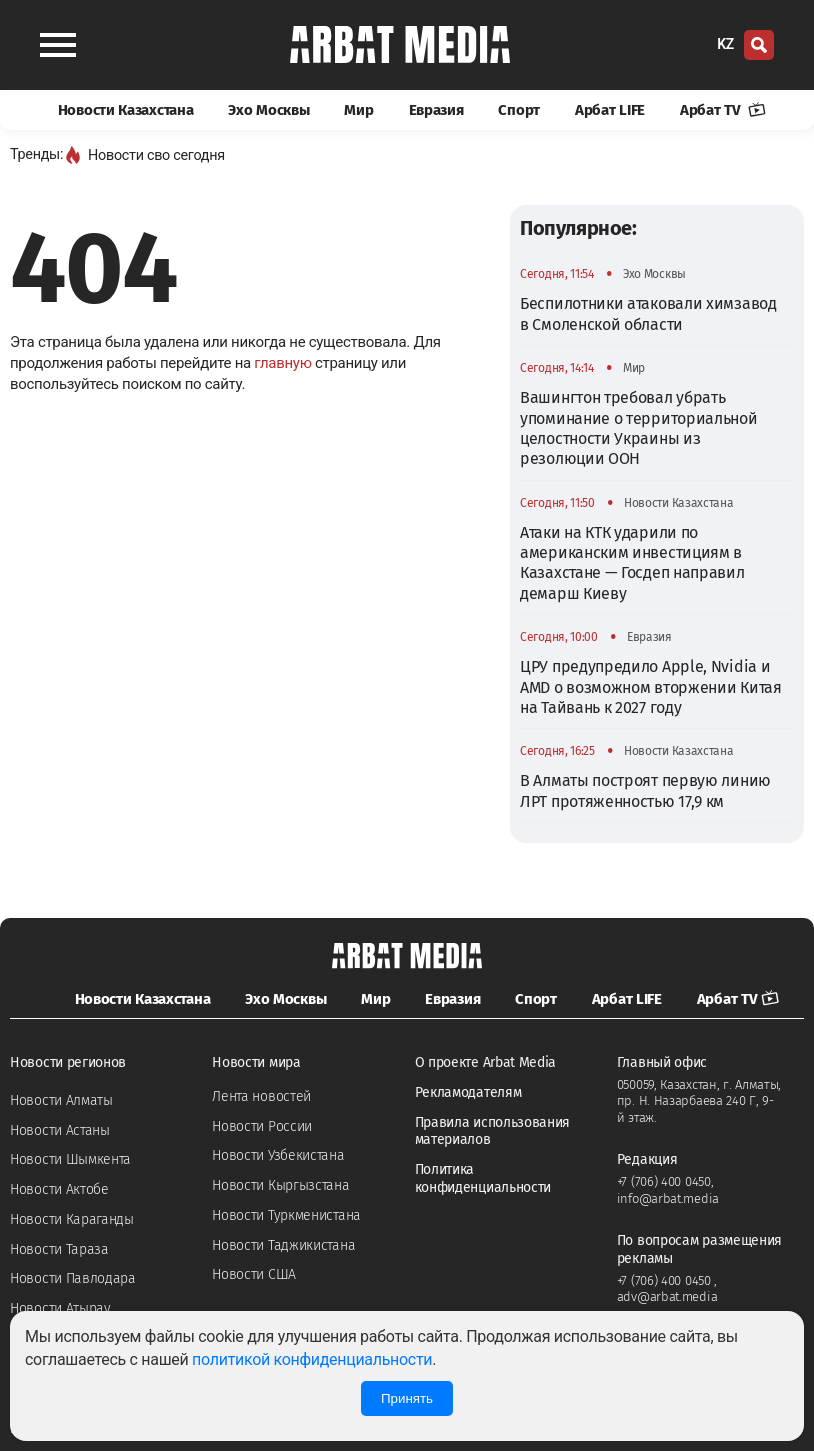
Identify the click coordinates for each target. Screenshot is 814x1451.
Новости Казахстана (126, 110)
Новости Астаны (60, 1130)
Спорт (519, 110)
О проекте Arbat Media (486, 1062)
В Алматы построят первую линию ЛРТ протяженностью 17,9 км (645, 790)
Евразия (436, 110)
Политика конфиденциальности (483, 1178)
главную (282, 363)
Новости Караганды (72, 1219)
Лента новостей (261, 1096)
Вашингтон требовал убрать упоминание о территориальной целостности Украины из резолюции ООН (639, 428)
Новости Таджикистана (283, 1245)
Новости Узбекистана (278, 1155)
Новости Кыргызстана (280, 1185)
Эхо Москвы (268, 110)
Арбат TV (723, 110)
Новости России (262, 1126)
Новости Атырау (60, 1308)
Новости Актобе (59, 1189)
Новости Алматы (61, 1100)
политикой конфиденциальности (312, 1359)
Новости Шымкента (70, 1159)
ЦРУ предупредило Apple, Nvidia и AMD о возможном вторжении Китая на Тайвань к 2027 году (651, 687)
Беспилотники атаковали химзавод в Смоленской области (648, 313)
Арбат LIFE (610, 110)
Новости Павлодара (73, 1278)
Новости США (254, 1274)
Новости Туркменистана (286, 1215)
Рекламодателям (468, 1092)
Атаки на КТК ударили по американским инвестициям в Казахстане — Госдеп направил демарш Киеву (632, 563)
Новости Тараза (59, 1249)
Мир (358, 110)
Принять (407, 1398)
